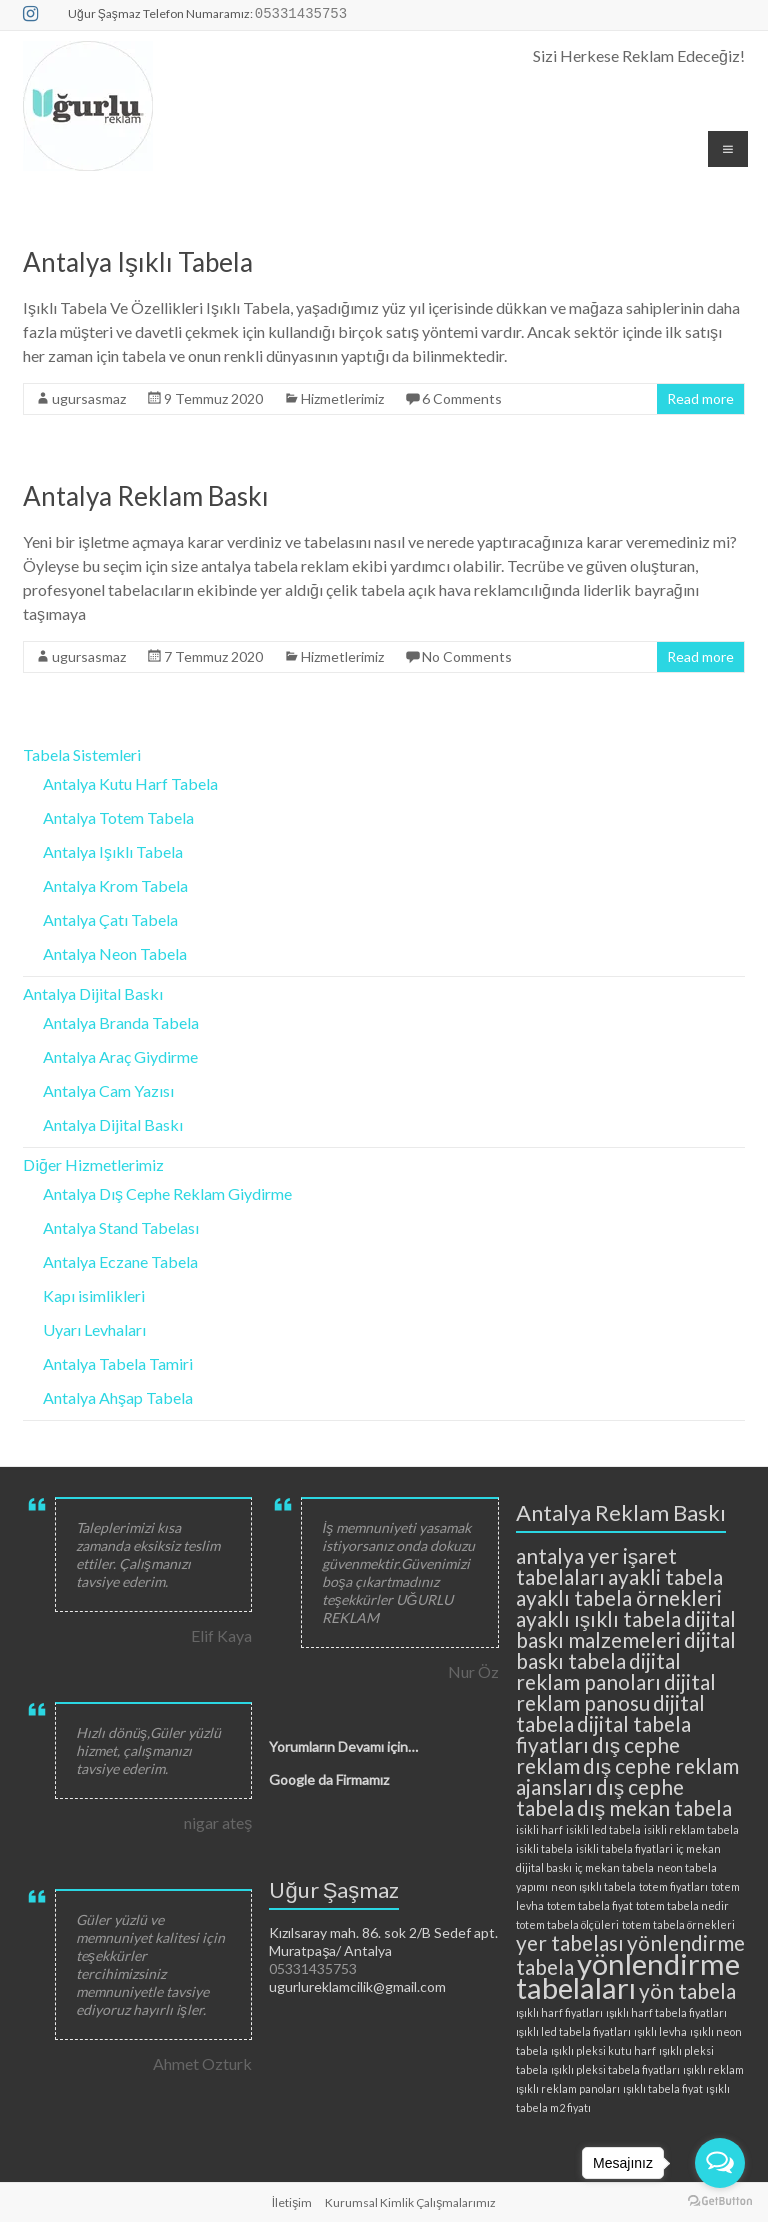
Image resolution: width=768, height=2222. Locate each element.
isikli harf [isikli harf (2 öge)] (539, 1829)
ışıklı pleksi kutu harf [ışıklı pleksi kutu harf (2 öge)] (603, 2050)
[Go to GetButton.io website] (720, 2201)
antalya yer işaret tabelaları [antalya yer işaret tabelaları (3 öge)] (596, 1566)
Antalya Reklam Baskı (146, 496)
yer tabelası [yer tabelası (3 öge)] (570, 1942)
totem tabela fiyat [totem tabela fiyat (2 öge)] (590, 1905)
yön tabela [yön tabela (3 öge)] (687, 1990)
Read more (700, 398)
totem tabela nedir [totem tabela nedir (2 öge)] (682, 1905)
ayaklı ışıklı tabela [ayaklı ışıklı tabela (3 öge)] (598, 1618)
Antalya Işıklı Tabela (138, 262)
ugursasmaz (89, 398)
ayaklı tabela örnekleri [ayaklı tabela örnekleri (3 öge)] (619, 1597)
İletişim (292, 2202)
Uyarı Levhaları (94, 1329)
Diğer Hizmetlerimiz (93, 1164)
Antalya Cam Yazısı (108, 1090)
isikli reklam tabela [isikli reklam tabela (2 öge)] (691, 1829)
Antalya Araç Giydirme (120, 1056)
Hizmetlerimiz (342, 398)
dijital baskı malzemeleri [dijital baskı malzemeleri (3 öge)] (626, 1629)
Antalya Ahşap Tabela (118, 1397)
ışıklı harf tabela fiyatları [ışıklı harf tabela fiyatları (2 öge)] (666, 2012)
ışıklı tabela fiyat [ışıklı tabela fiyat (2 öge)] (663, 2088)
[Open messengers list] (720, 2163)
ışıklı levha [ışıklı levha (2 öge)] (660, 2031)
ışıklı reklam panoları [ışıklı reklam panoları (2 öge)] (568, 2088)
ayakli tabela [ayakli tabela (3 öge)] (665, 1576)
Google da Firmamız (329, 1779)
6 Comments (462, 398)
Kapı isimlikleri (94, 1295)
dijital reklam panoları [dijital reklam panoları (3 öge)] (598, 1671)
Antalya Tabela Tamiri (118, 1363)
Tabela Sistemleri (82, 754)
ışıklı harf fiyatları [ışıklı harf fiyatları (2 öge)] (559, 2012)
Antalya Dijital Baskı (93, 993)
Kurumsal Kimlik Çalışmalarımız (410, 2202)
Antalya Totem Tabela (118, 817)
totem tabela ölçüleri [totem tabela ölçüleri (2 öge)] (567, 1924)
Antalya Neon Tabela (115, 953)
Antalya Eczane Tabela (120, 1261)
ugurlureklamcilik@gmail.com (357, 1986)
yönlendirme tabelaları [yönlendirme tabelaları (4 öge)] (628, 1975)
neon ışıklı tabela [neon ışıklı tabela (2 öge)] (593, 1886)
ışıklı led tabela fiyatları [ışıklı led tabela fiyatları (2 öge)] (573, 2031)
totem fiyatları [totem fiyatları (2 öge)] (673, 1886)
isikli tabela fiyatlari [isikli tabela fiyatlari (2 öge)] (624, 1848)
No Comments (467, 656)
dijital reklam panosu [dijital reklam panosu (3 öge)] (616, 1692)
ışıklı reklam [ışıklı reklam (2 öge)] (713, 2069)
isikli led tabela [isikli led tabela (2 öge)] (603, 1829)
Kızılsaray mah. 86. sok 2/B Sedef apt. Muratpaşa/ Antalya (383, 1941)
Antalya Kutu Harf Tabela (130, 783)
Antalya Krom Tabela (115, 885)
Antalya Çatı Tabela (110, 919)
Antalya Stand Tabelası (121, 1227)
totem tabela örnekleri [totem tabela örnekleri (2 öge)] (678, 1924)
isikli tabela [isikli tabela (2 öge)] (544, 1848)
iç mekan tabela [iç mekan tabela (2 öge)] (614, 1867)
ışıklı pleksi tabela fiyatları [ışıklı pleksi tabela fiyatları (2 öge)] (615, 2069)
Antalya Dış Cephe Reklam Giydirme (167, 1193)
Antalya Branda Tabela (121, 1022)
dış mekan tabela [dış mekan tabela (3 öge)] (654, 1807)
